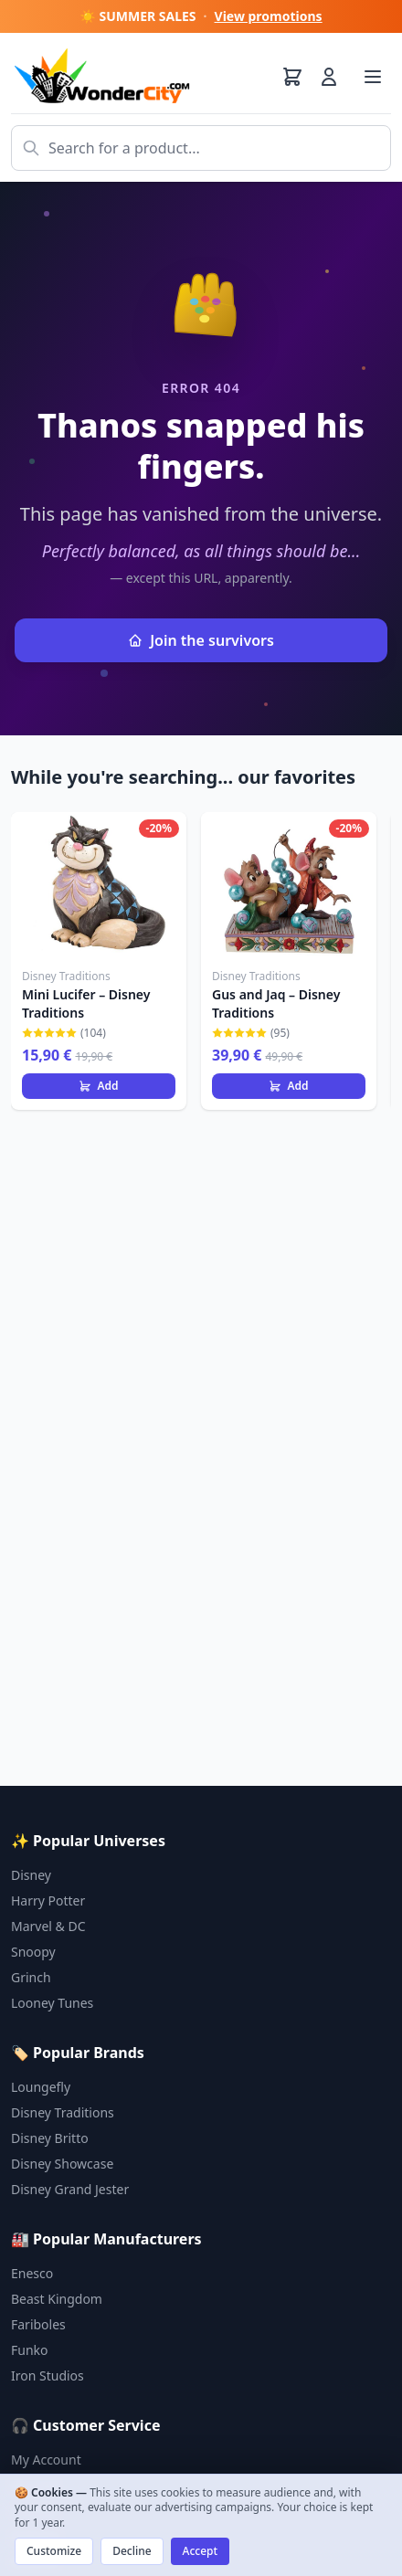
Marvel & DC (48, 1926)
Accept (200, 2551)
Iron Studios (47, 2375)
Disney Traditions (62, 2112)
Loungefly (40, 2087)
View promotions (269, 16)
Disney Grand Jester (70, 2189)
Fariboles (38, 2324)
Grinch (31, 1977)
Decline (131, 2551)
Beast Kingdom (56, 2298)
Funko (29, 2350)
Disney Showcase (62, 2163)
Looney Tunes (52, 2002)
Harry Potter (48, 1900)
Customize (53, 2551)
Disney (31, 1875)
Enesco (32, 2273)
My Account (46, 2459)
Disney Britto (50, 2138)
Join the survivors (201, 640)
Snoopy (33, 1951)
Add (98, 1085)
